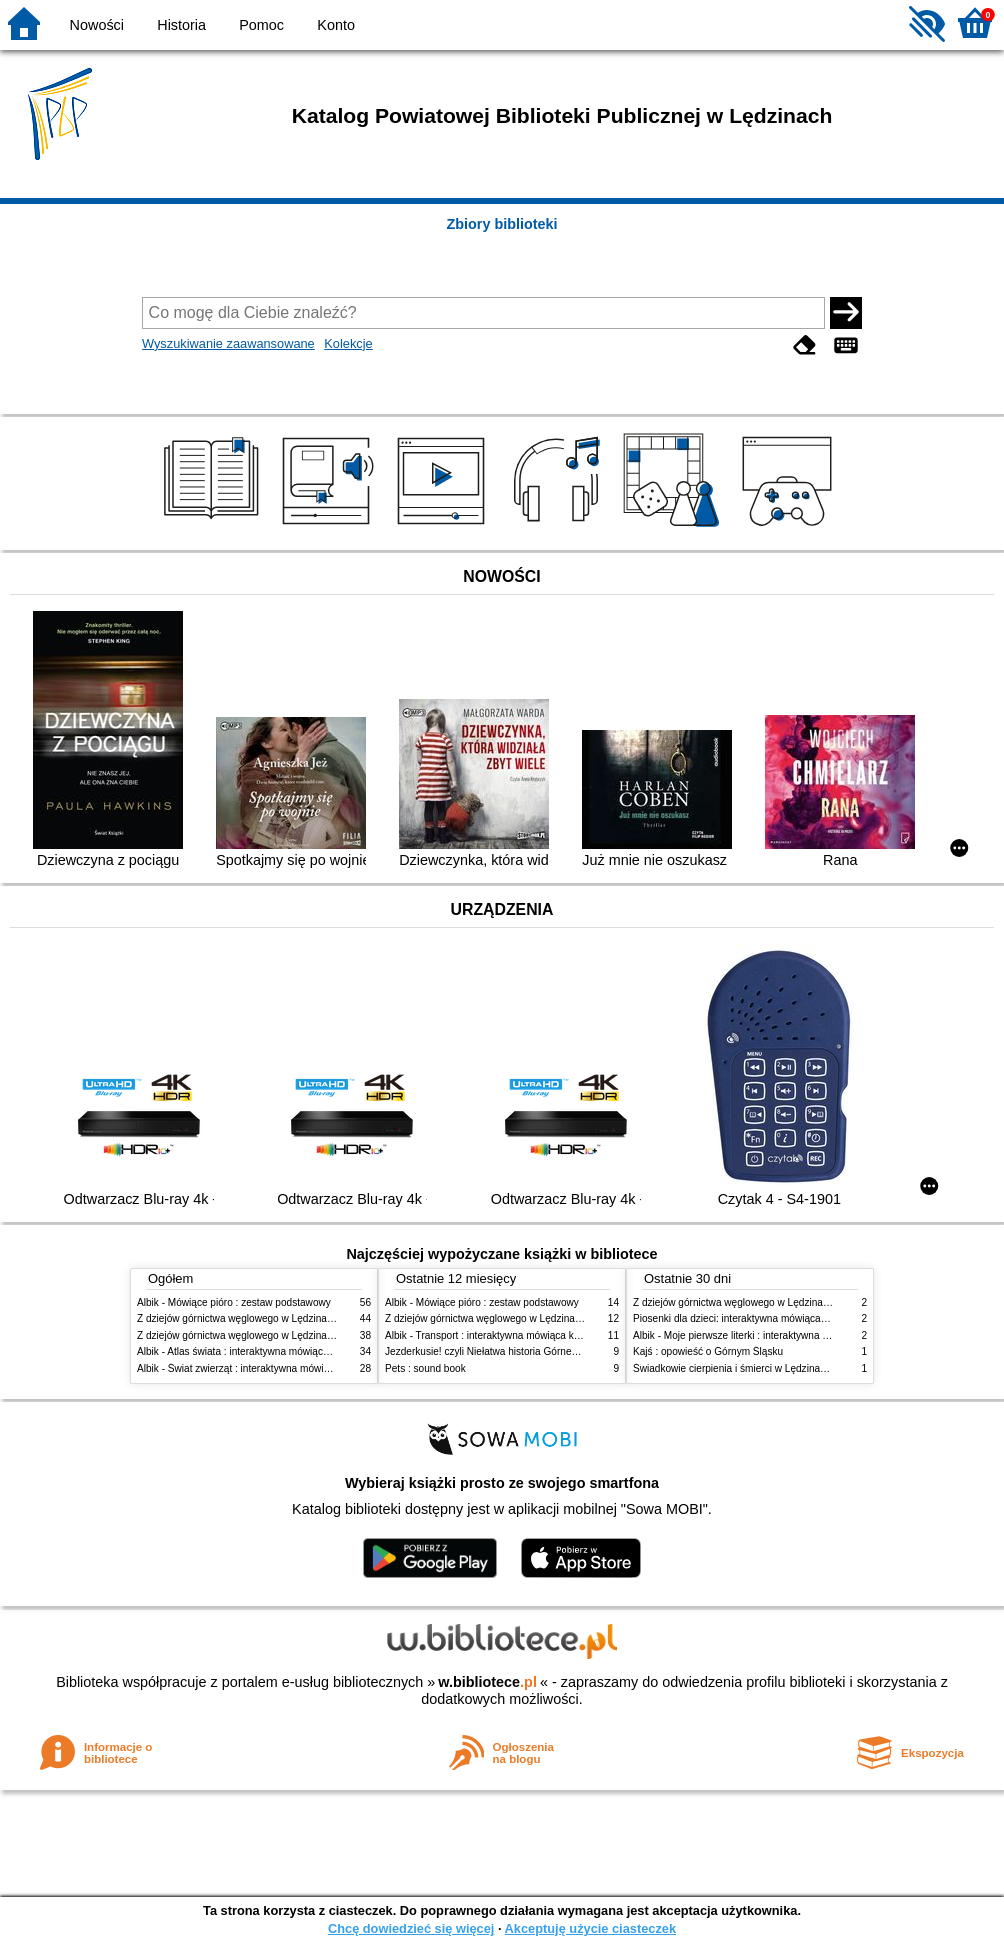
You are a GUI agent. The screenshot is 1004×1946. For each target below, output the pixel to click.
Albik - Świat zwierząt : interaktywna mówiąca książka (256, 1368)
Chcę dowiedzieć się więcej (411, 1928)
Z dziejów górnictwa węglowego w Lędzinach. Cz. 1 (252, 1335)
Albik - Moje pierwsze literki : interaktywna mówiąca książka (765, 1335)
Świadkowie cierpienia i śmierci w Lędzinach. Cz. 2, (748, 1368)
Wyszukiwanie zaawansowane (228, 343)
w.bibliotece (487, 1682)
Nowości (97, 25)
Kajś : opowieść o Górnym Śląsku (708, 1351)
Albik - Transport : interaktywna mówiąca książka (493, 1335)
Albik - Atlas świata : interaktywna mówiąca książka (251, 1351)
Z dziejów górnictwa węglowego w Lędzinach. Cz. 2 (252, 1318)
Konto (336, 25)
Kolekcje (348, 343)
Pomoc (261, 25)
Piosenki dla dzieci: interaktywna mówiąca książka (745, 1318)
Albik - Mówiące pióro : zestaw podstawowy (234, 1302)
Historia (181, 25)
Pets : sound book (425, 1368)
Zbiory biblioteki (501, 224)
